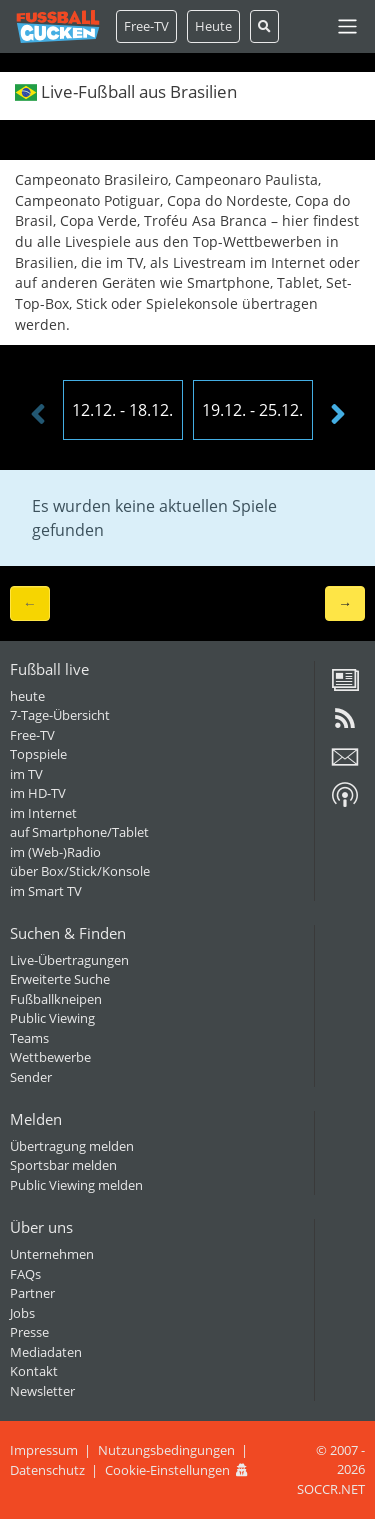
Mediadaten (46, 1352)
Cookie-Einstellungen (167, 1470)
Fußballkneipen (56, 999)
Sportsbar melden (63, 1165)
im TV (26, 774)
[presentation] (38, 415)
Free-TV (146, 26)
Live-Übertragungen (69, 960)
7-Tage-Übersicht (60, 715)
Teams (29, 1038)
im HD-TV (38, 793)
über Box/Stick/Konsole (80, 871)
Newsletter (42, 1391)
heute (27, 696)
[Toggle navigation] (347, 26)
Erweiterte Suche (60, 979)
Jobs (22, 1313)
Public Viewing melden (76, 1185)
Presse (29, 1332)
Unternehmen (52, 1254)
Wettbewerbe (50, 1057)
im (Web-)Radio (55, 852)
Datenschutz (47, 1470)
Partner (32, 1293)
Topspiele (38, 754)
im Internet (43, 813)
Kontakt (34, 1371)
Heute (213, 26)
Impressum (44, 1450)
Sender (31, 1077)
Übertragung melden (72, 1146)
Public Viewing (52, 1018)
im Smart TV (46, 891)
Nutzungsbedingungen (166, 1450)
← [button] (30, 602)
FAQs (25, 1274)
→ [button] (345, 602)
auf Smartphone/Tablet (79, 832)
